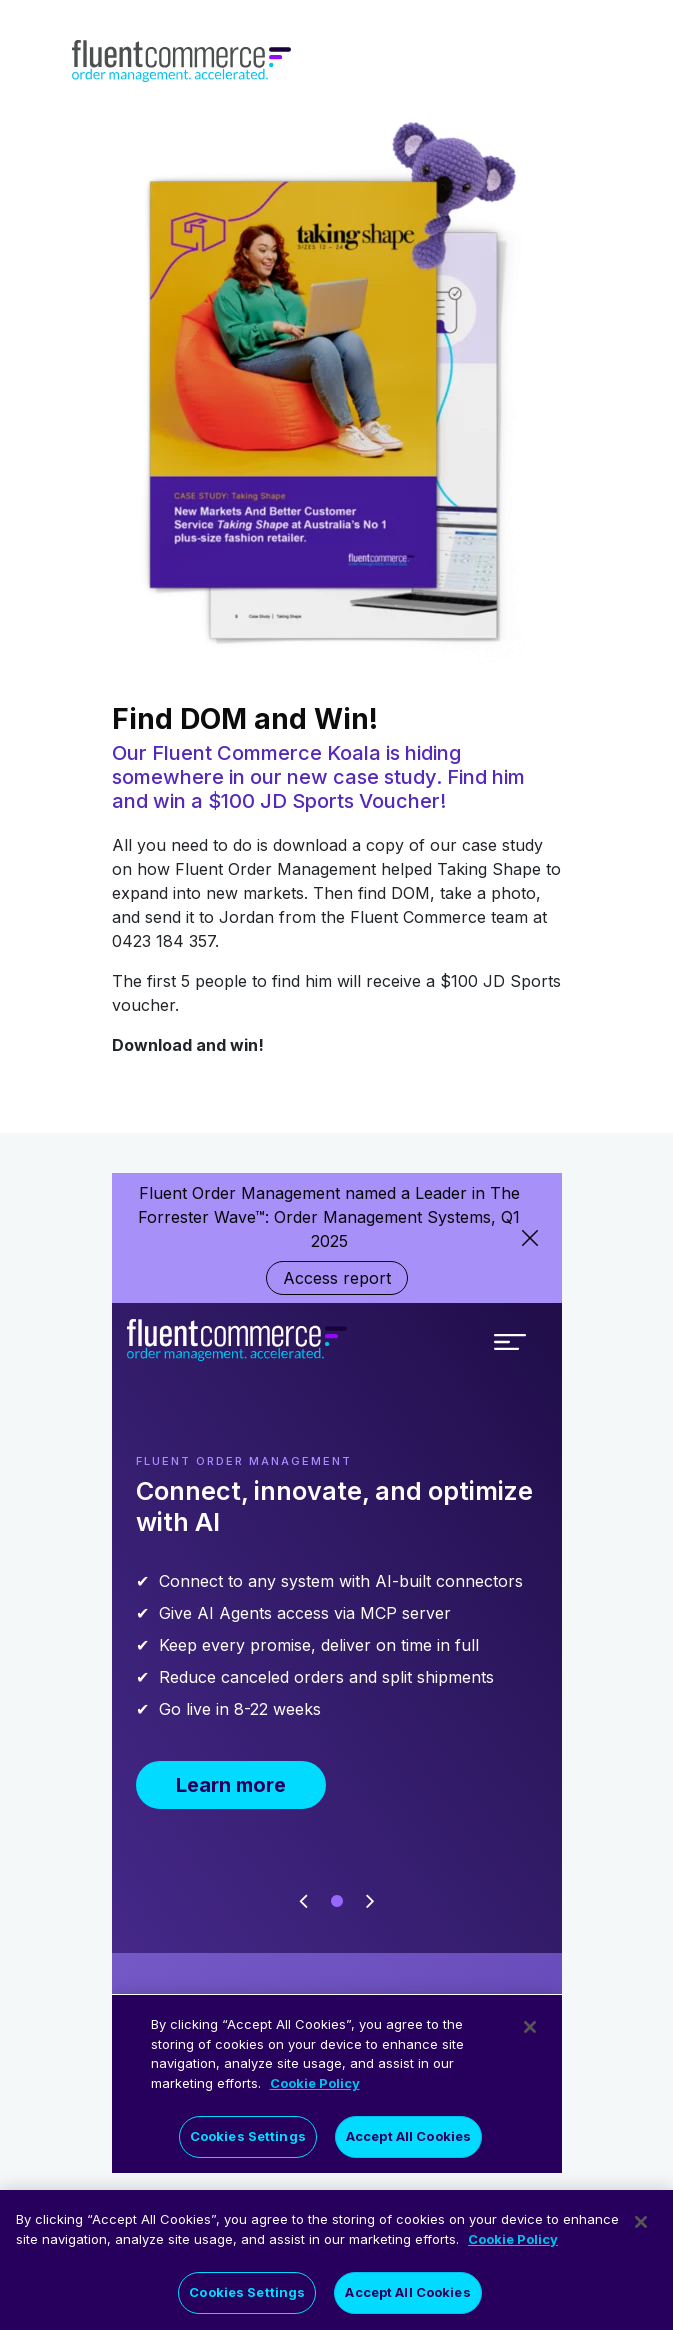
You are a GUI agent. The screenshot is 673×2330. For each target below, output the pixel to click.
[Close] (641, 2225)
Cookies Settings (247, 2295)
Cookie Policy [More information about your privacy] (513, 2241)
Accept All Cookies (407, 2295)
